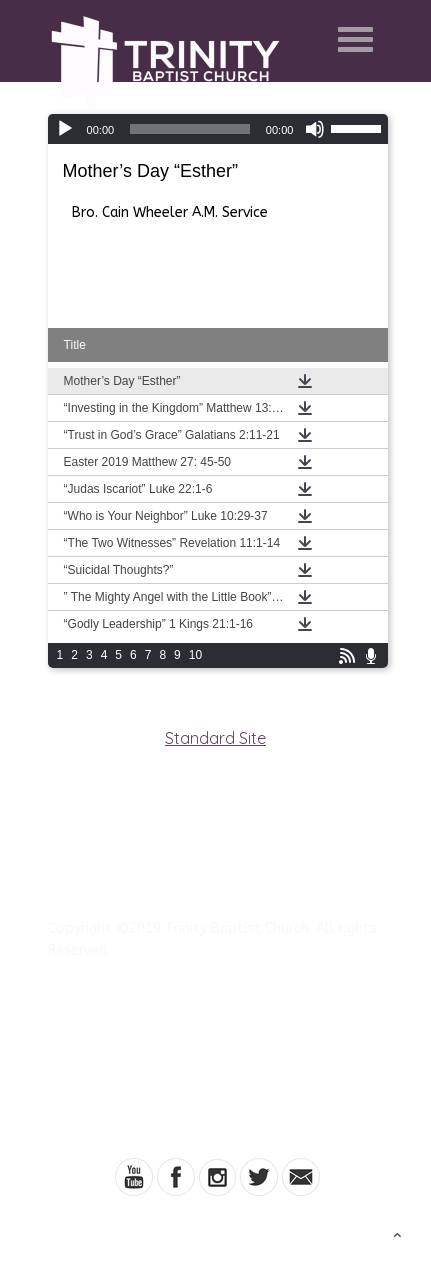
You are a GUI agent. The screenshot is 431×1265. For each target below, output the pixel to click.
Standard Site (215, 738)
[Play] (65, 129)
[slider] (190, 129)
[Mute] (315, 129)
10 (195, 655)
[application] (218, 129)
